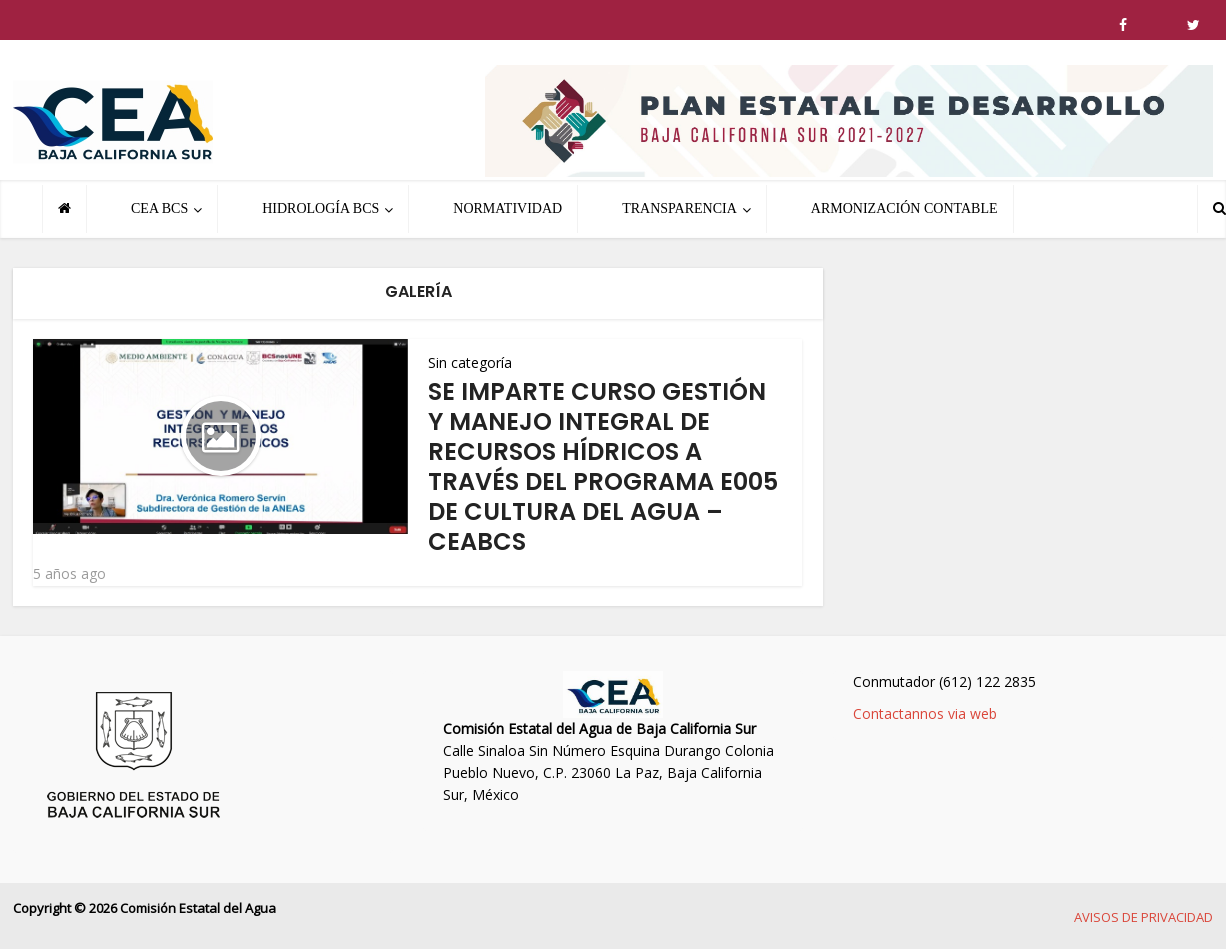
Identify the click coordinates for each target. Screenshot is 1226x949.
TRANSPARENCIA (679, 208)
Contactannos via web (925, 713)
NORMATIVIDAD (507, 208)
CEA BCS (159, 208)
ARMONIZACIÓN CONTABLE (904, 208)
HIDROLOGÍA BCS (320, 208)
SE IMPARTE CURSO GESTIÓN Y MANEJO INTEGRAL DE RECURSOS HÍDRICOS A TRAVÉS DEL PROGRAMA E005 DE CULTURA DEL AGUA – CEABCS (603, 466)
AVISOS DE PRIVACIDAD (1143, 917)
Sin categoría (470, 362)
